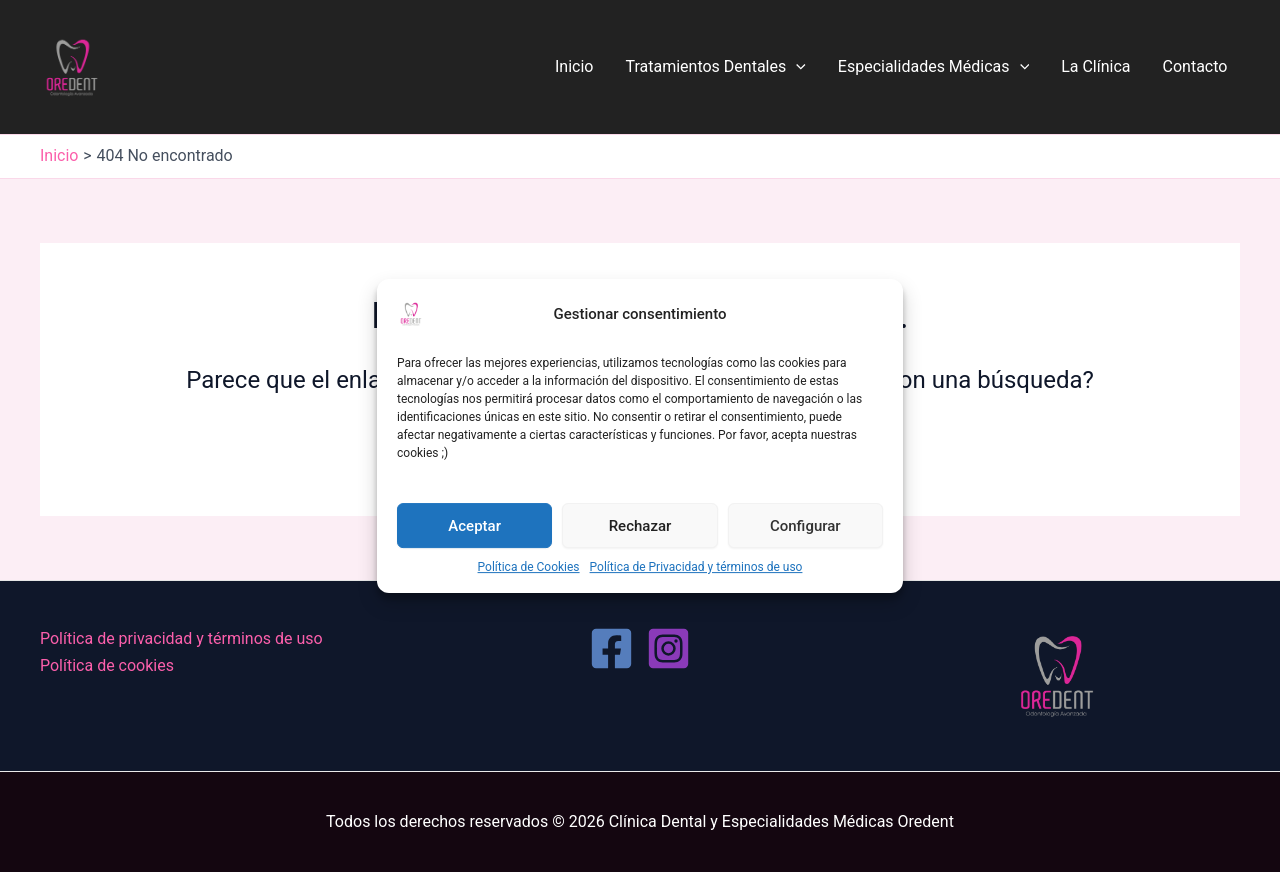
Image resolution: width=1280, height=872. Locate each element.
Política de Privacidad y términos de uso (696, 567)
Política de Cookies (529, 567)
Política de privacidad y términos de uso (181, 638)
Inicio (574, 66)
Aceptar (474, 526)
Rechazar (640, 526)
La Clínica (1095, 66)
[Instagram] (668, 648)
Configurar (805, 526)
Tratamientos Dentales (715, 67)
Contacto (1195, 66)
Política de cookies (107, 665)
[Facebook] (611, 648)
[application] (796, 67)
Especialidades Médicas (933, 67)
